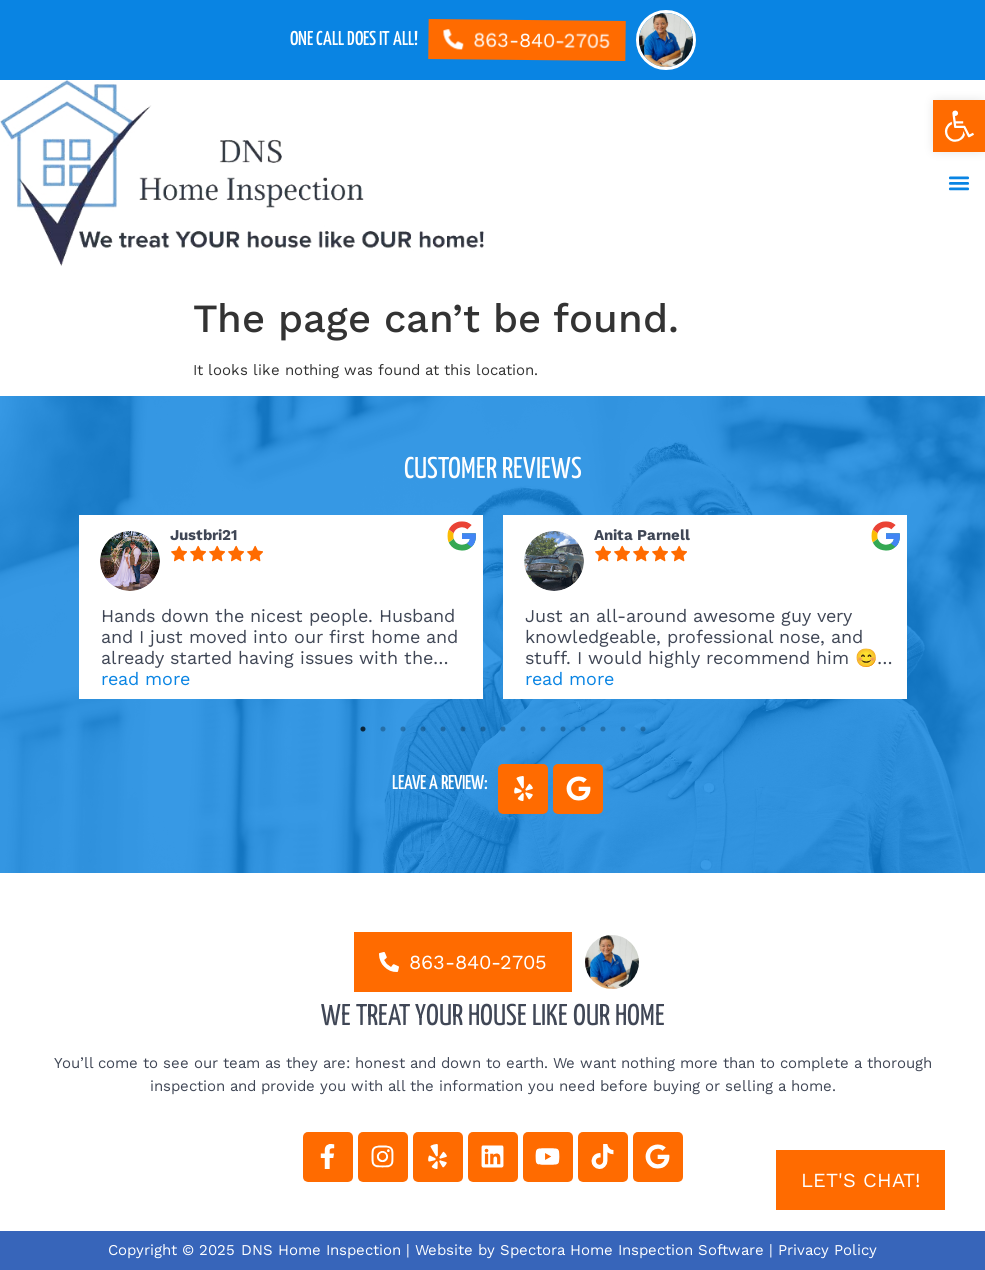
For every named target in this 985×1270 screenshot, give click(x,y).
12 (583, 729)
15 (643, 729)
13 (603, 729)
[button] (958, 183)
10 (543, 729)
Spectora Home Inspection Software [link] (632, 1250)
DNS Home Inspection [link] (321, 1250)
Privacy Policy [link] (827, 1250)
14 (623, 729)
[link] (959, 126)
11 (563, 729)
